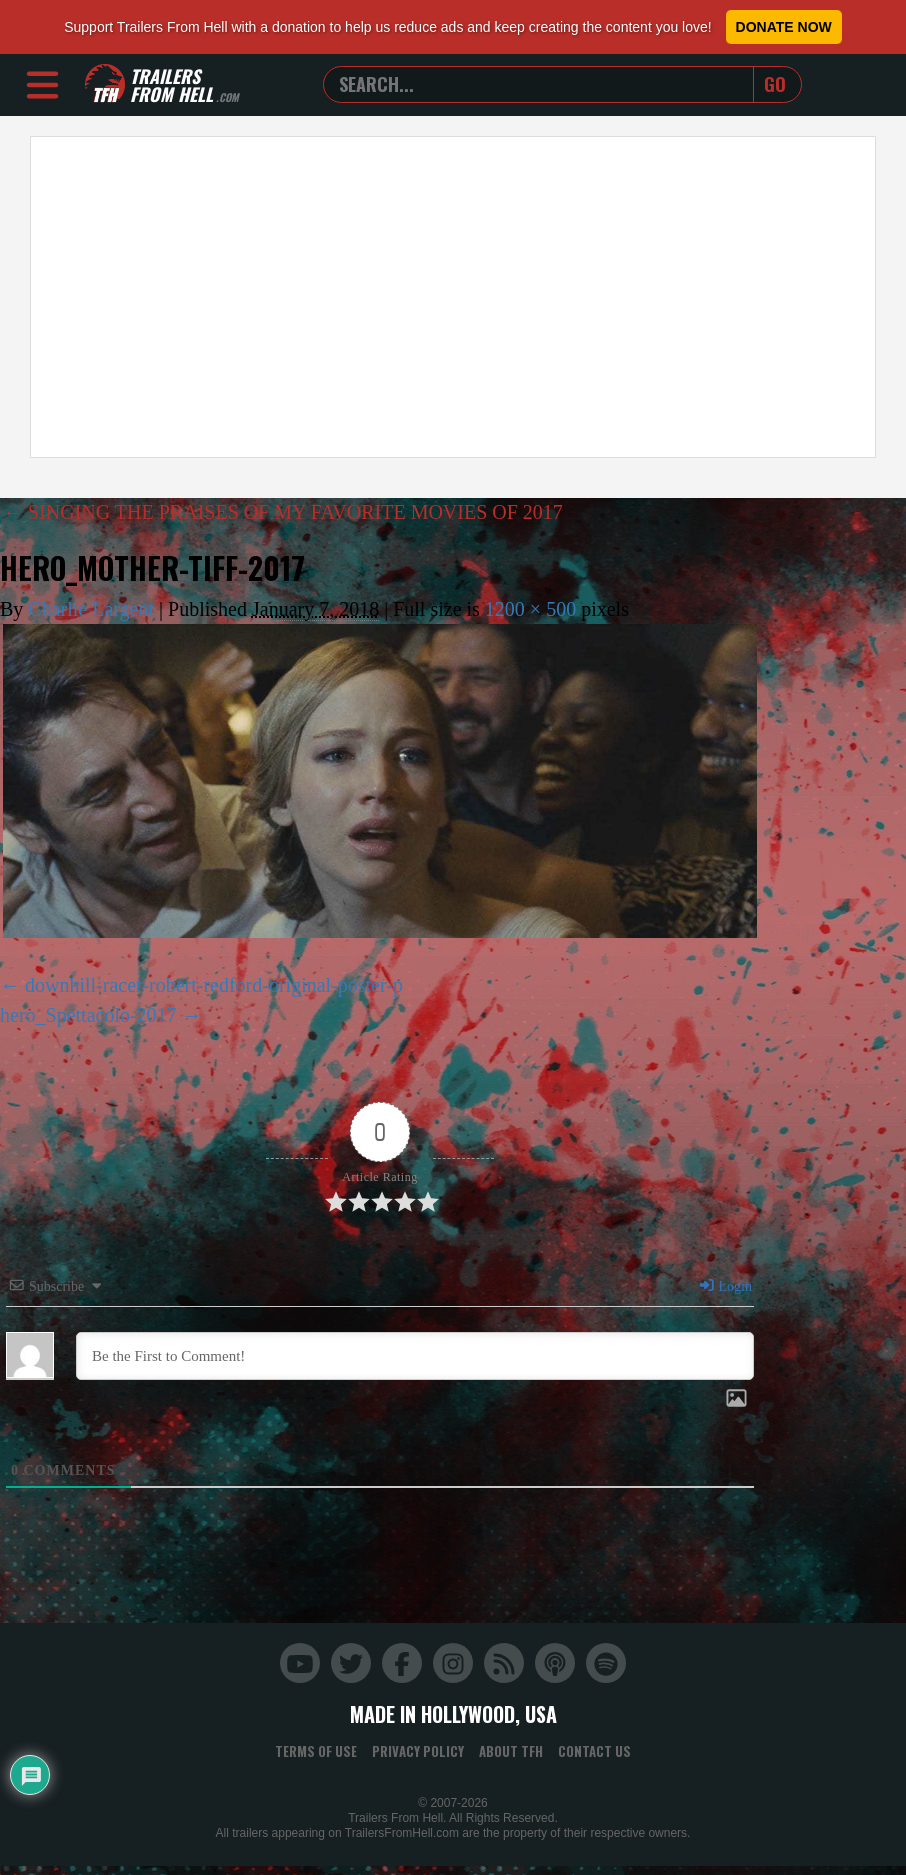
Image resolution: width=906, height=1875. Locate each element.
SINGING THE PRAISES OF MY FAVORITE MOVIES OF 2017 (283, 512)
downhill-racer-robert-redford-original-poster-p (214, 985)
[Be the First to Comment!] (415, 1356)
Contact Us (594, 1751)
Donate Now (784, 27)
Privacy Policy (418, 1751)
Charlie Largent (91, 609)
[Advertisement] (352, 297)
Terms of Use (316, 1751)
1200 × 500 (530, 609)
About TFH (511, 1751)
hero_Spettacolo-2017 (88, 1015)
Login (725, 1286)
